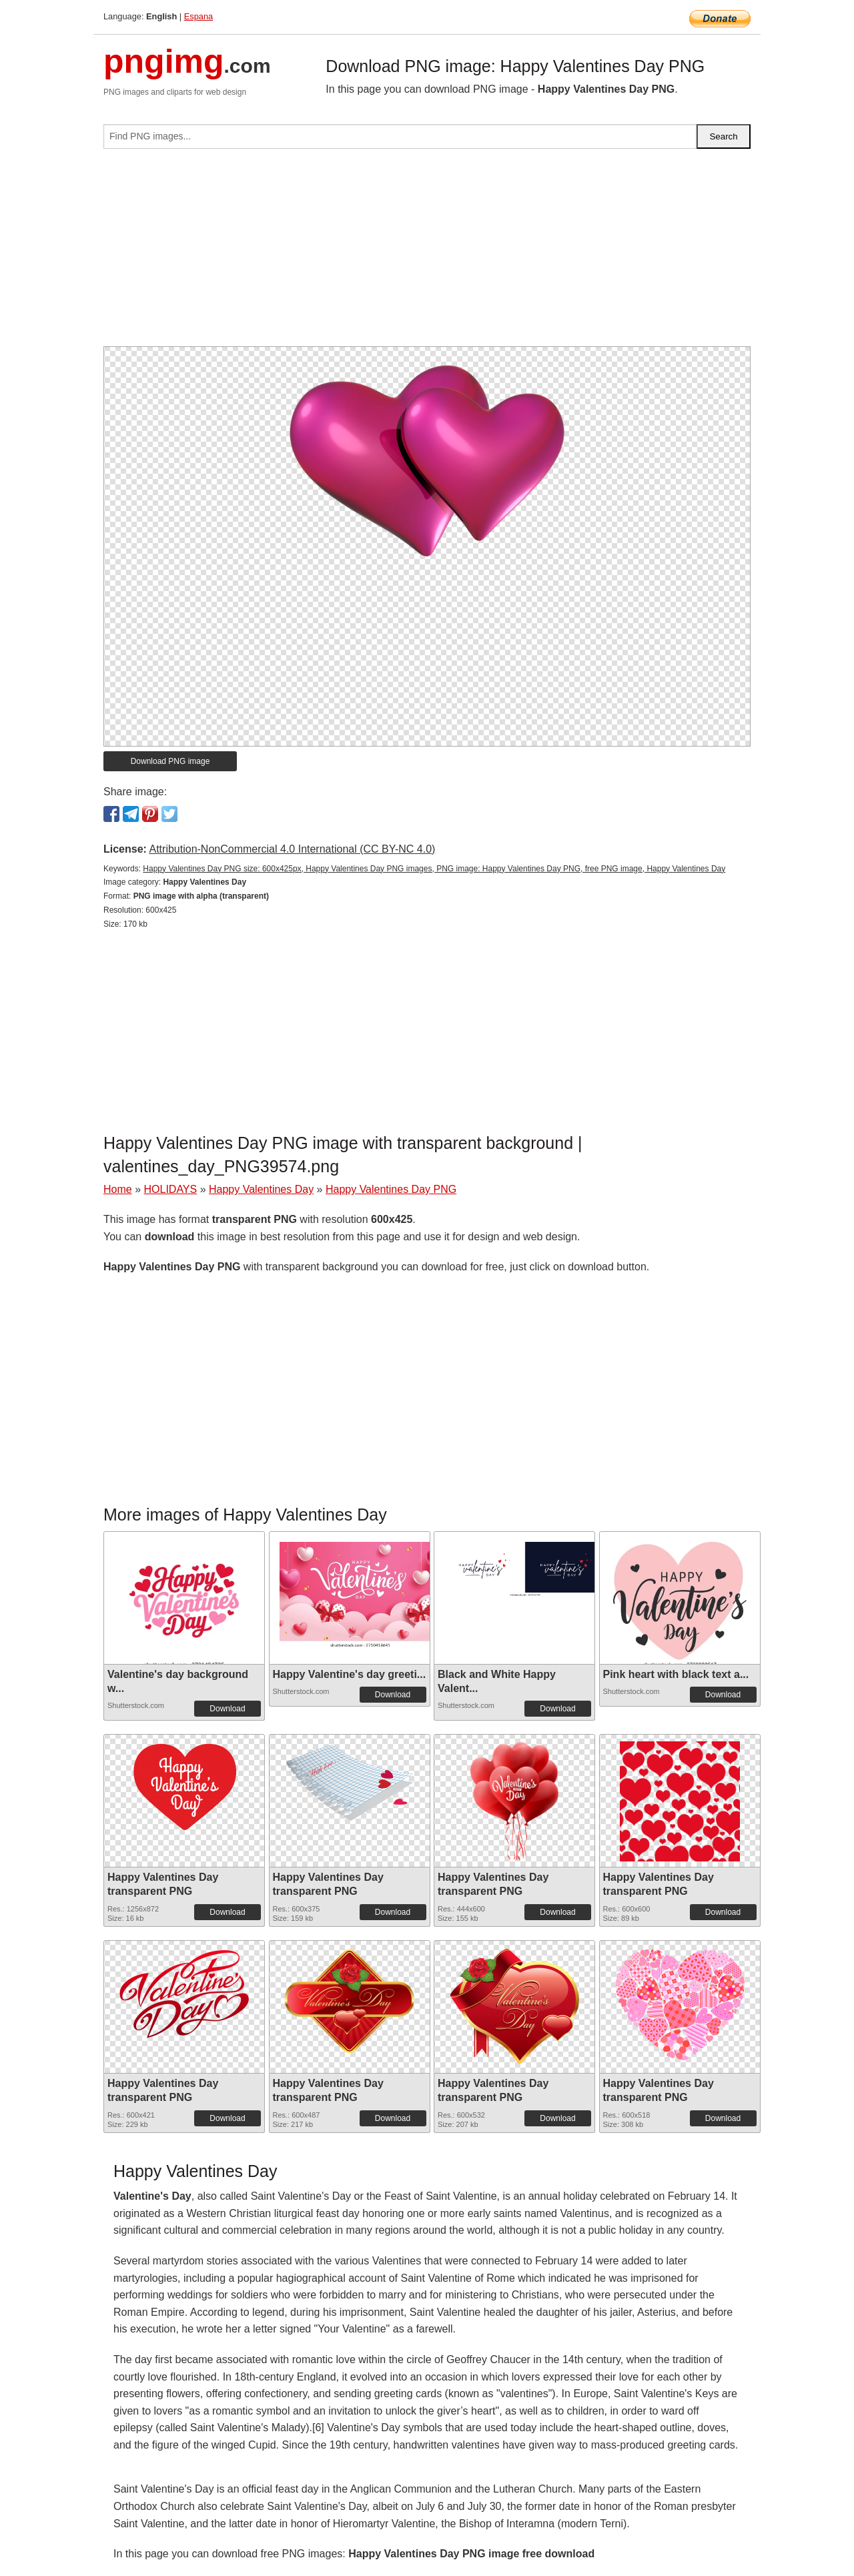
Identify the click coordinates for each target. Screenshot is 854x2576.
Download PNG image (170, 761)
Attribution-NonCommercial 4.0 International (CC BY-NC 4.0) (292, 849)
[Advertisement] (427, 252)
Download (227, 1708)
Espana (198, 16)
